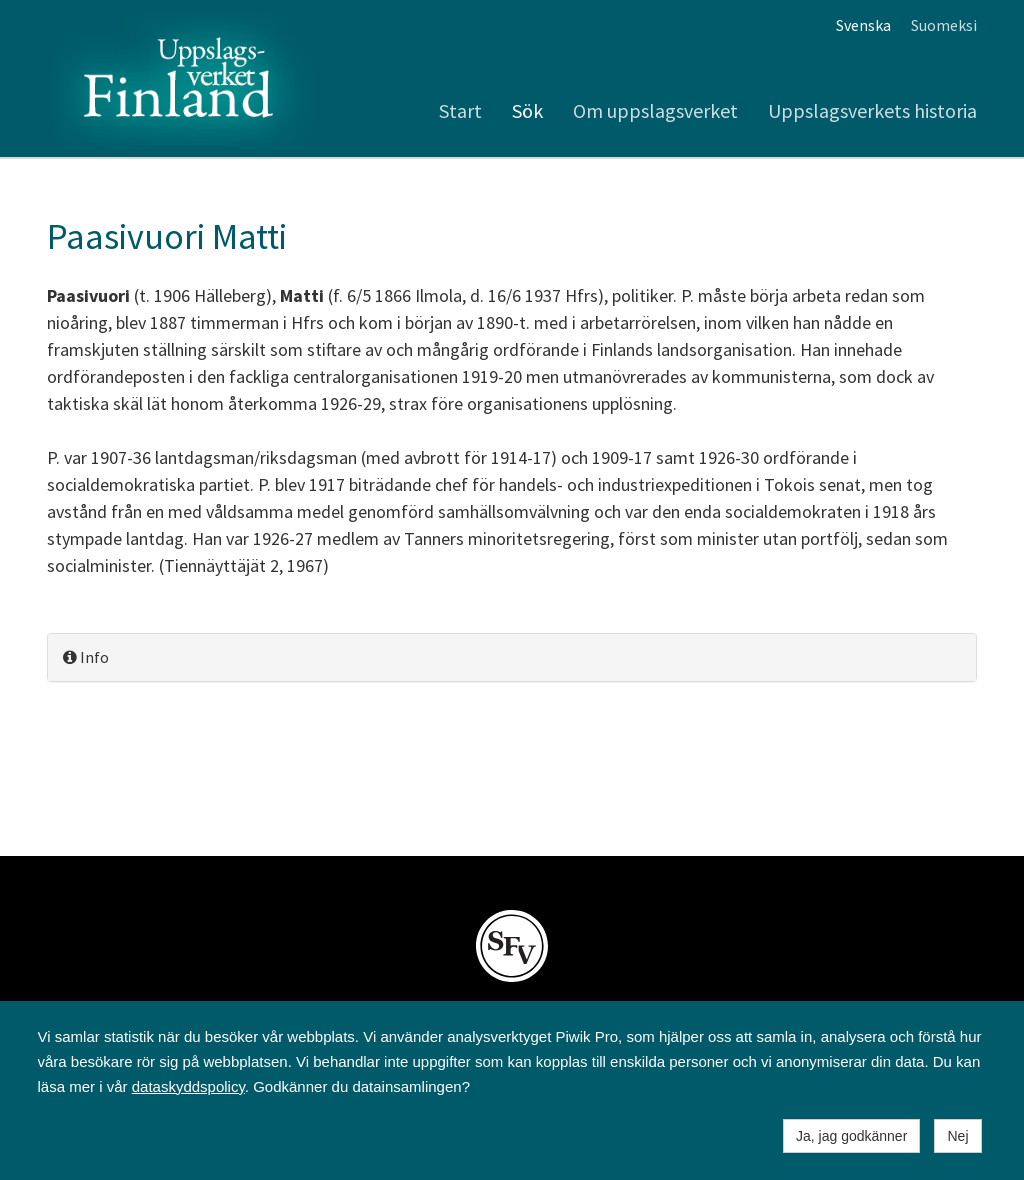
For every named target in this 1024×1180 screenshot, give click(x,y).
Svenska (863, 25)
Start (460, 110)
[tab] (512, 657)
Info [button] (86, 657)
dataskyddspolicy (188, 1086)
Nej (957, 1136)
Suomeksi (944, 25)
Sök (527, 110)
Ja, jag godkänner (851, 1136)
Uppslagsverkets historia (872, 110)
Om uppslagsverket (655, 110)
